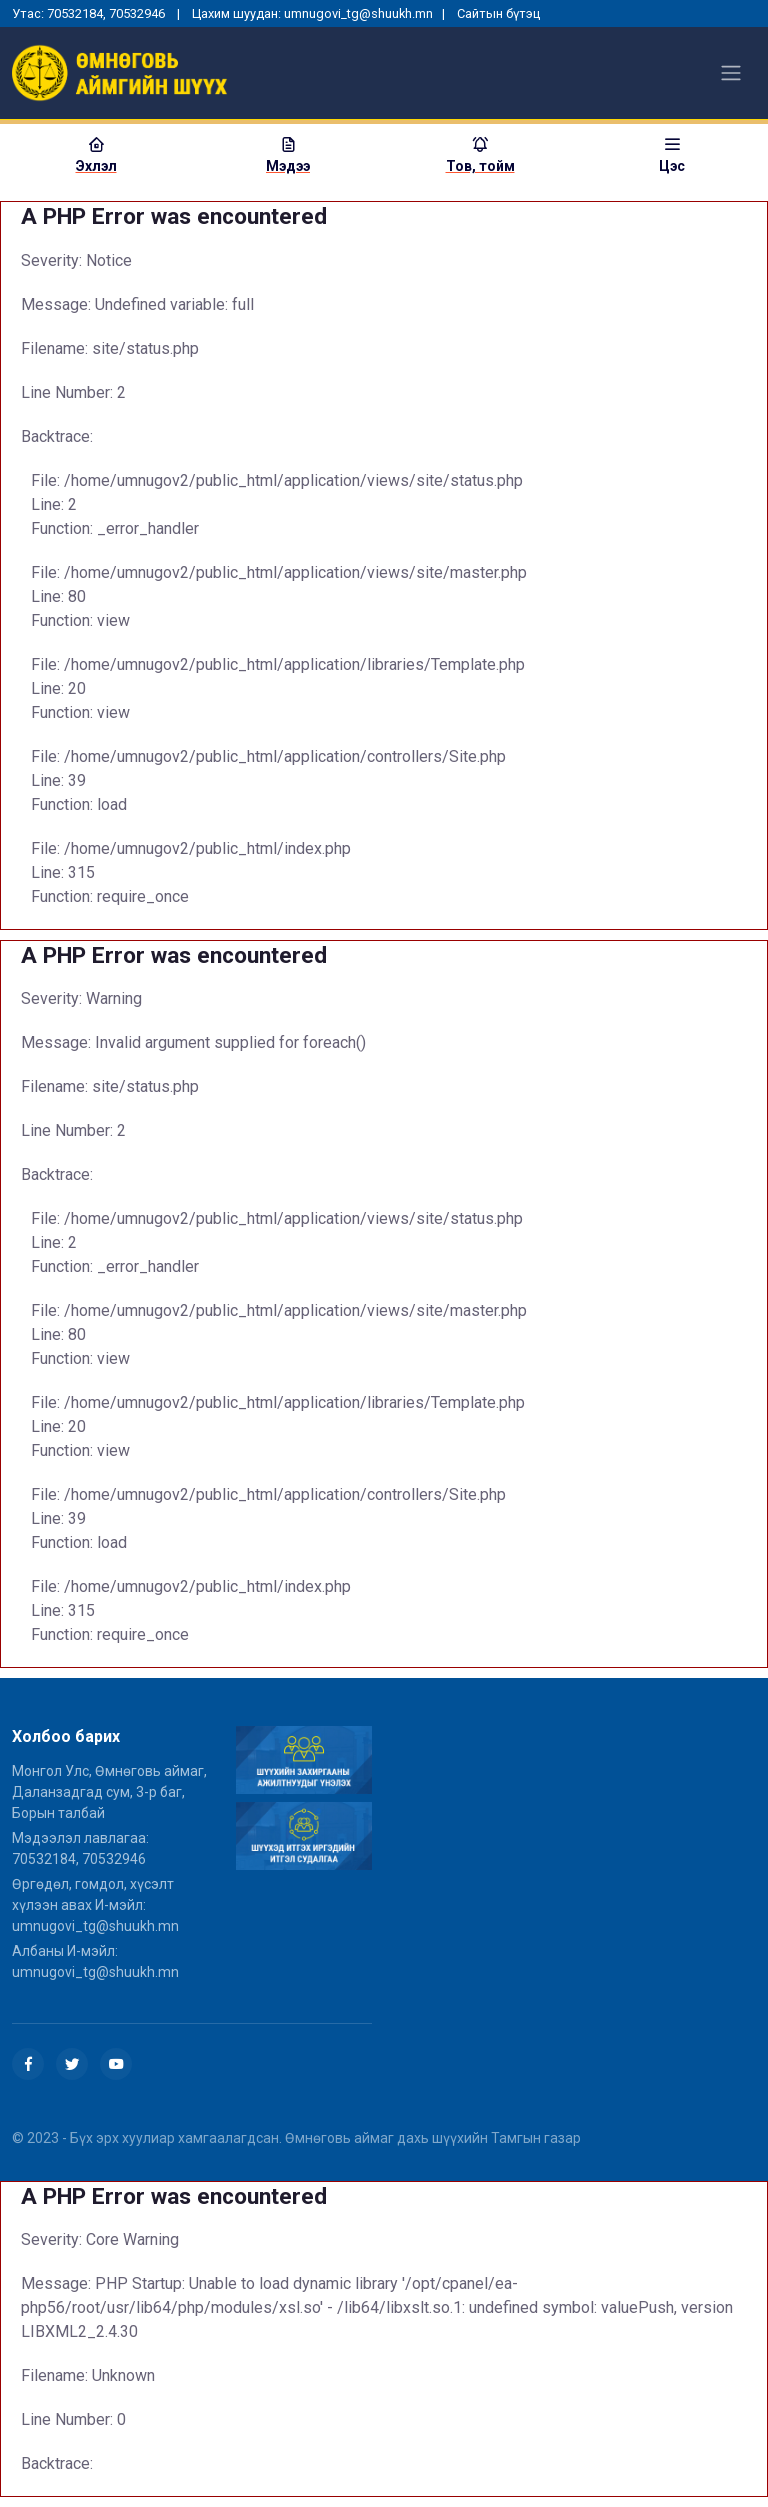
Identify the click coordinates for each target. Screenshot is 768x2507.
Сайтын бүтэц (498, 13)
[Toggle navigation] (731, 73)
